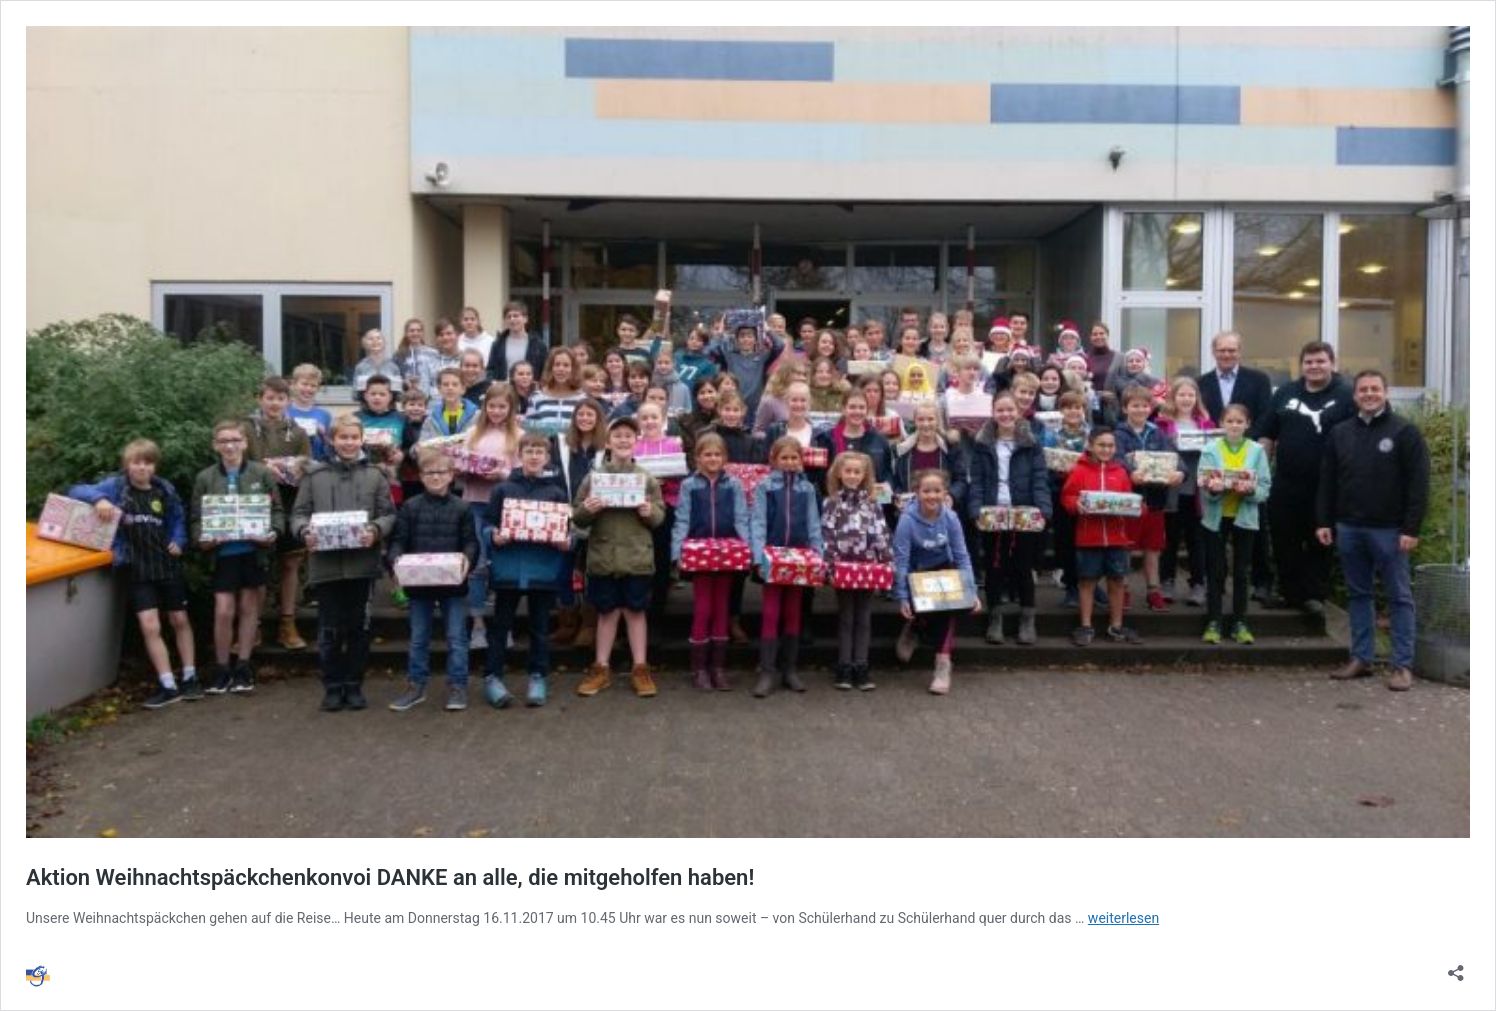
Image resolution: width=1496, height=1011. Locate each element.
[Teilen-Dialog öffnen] (1456, 966)
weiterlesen (1123, 918)
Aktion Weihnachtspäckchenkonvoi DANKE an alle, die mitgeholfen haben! (390, 877)
